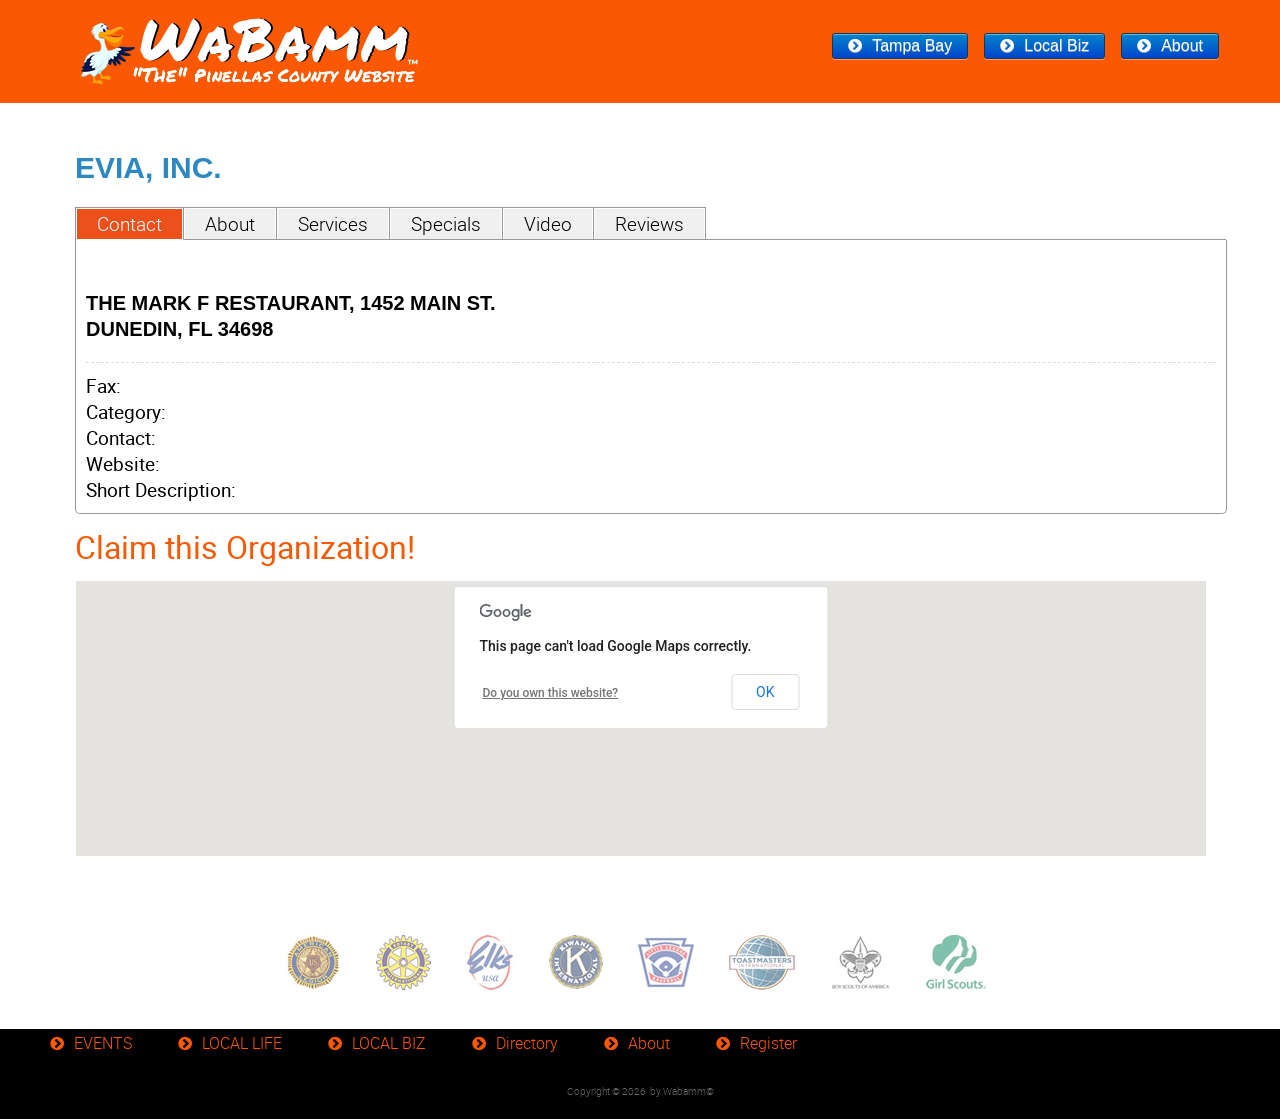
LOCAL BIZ (389, 1043)
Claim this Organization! (245, 546)
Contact (129, 224)
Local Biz (1056, 45)
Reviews (649, 224)
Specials (446, 224)
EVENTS (103, 1043)
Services (333, 224)
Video (548, 224)
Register (768, 1043)
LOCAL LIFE (242, 1043)
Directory (527, 1043)
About (1182, 45)
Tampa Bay (912, 45)
